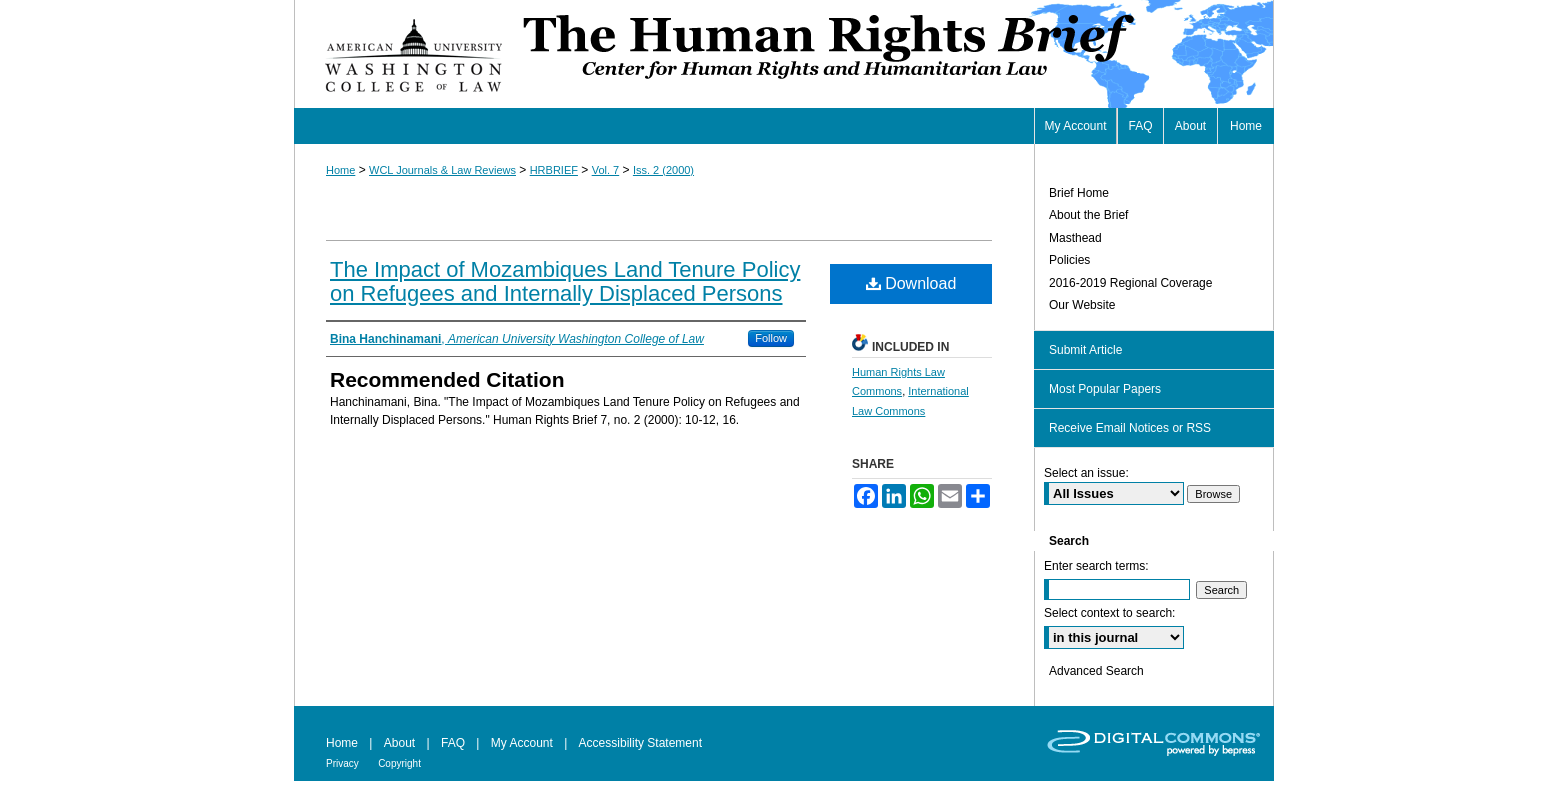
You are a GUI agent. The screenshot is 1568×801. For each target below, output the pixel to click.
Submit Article (1085, 350)
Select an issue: (1086, 473)
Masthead (1075, 238)
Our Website (1082, 305)
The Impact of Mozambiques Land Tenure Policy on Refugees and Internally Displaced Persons (565, 281)
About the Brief (1088, 215)
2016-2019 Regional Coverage (1130, 283)
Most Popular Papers (1105, 389)
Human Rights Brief (896, 54)
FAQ (453, 743)
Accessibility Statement (640, 743)
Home (340, 170)
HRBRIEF (554, 170)
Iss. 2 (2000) (663, 170)
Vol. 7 (606, 170)
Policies (1069, 260)
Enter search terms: (1096, 566)
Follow (771, 338)
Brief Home (1079, 193)
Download (911, 283)
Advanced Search (1096, 671)
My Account (522, 743)
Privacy (342, 763)
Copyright (399, 763)
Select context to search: (1109, 613)
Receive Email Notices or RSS (1130, 428)
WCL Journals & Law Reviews (442, 170)
